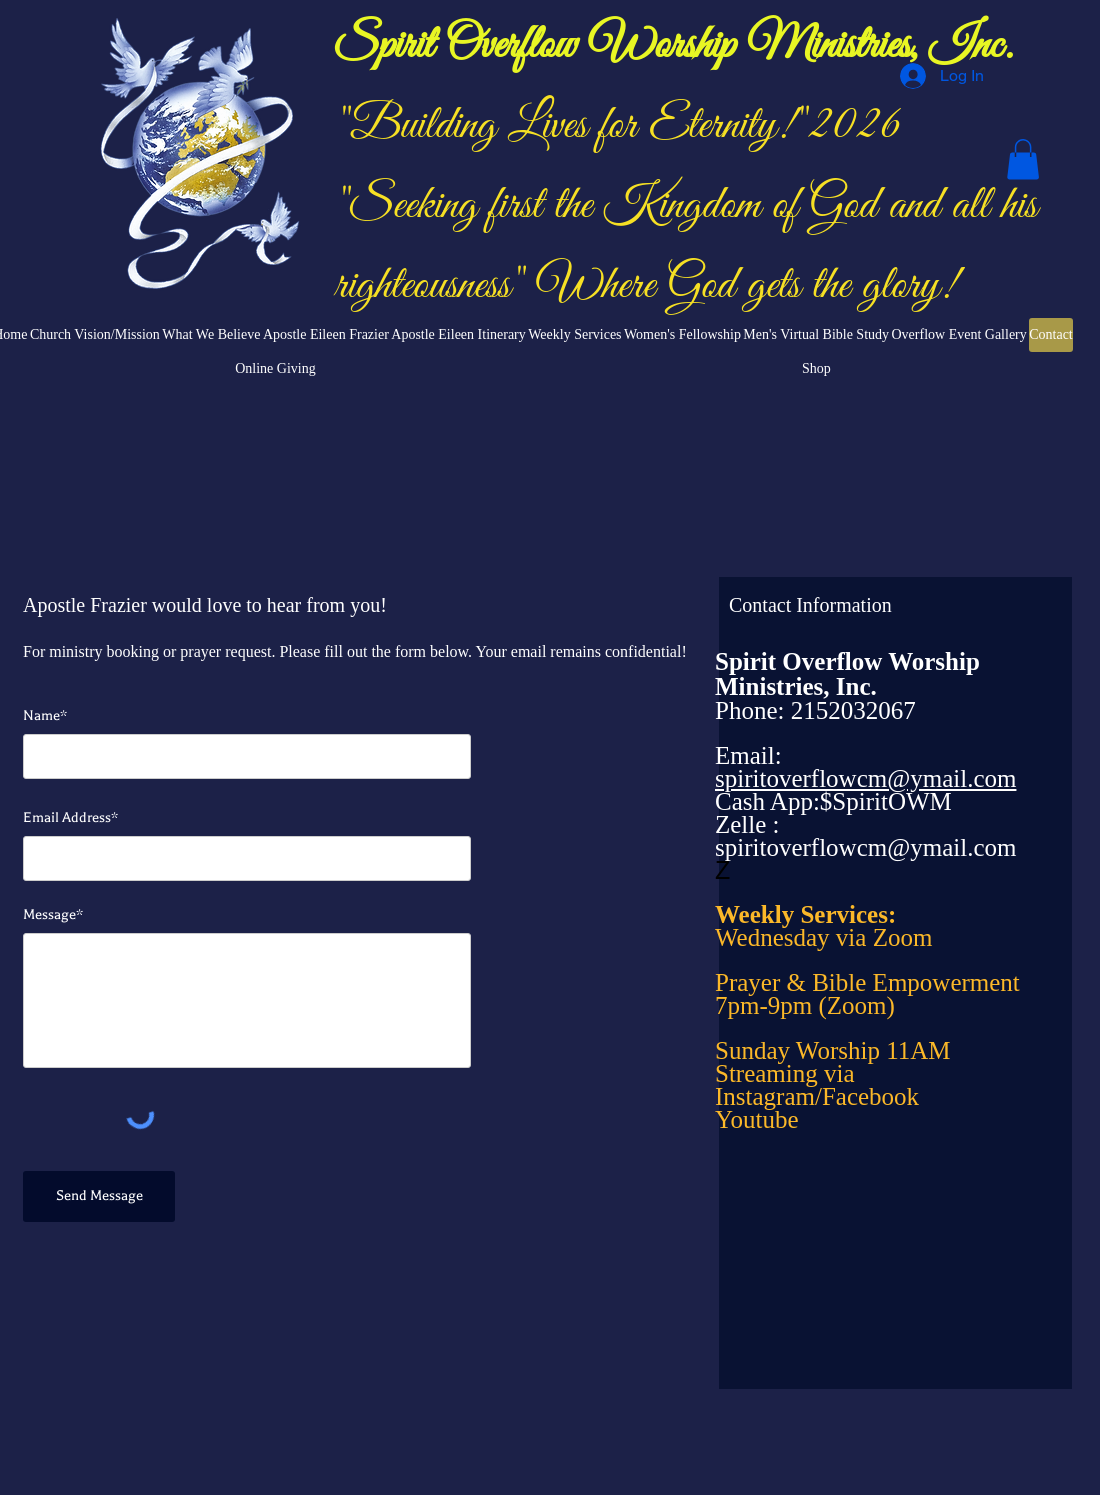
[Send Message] (99, 1196)
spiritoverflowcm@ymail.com (865, 847)
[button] (1023, 159)
